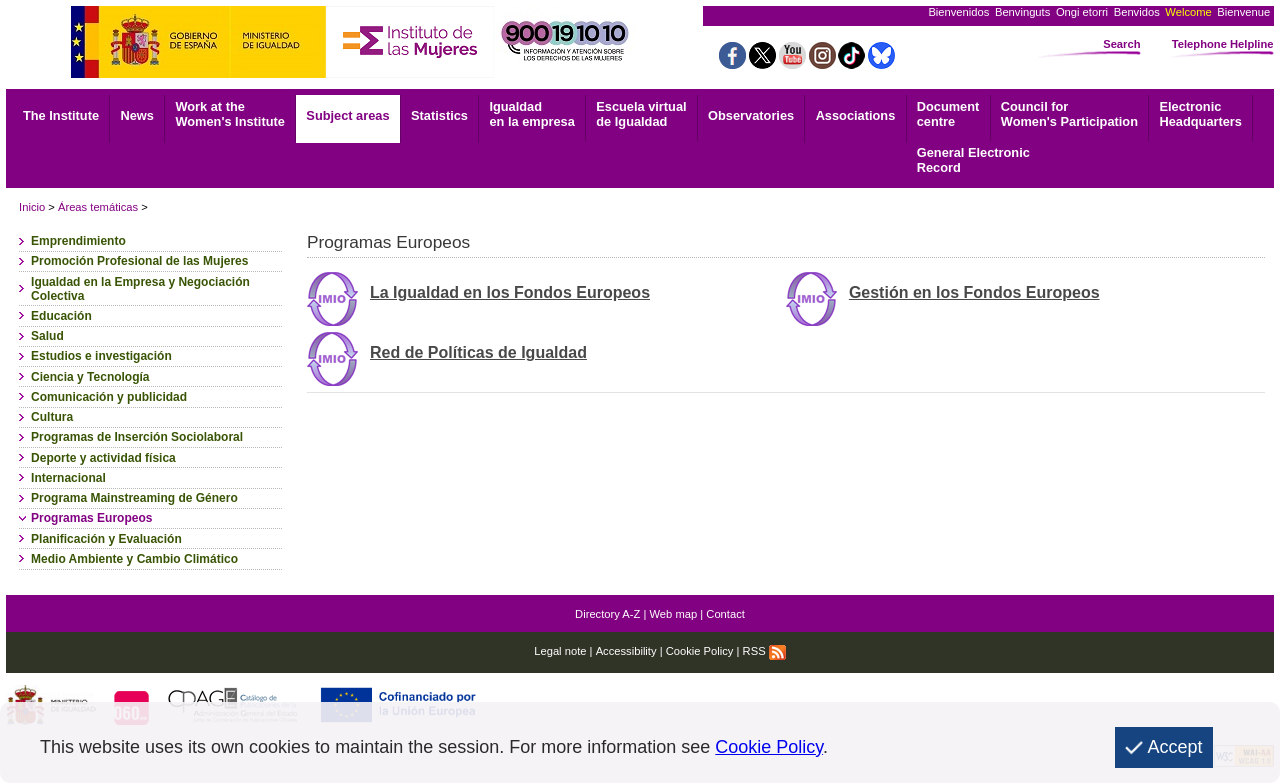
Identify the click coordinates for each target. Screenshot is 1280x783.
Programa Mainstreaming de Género (134, 498)
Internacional (68, 478)
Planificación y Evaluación (106, 539)
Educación (61, 316)
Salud (47, 336)
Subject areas (347, 115)
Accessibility (626, 651)
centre (948, 114)
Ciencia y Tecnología (90, 377)
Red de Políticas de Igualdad (478, 352)
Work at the (229, 114)
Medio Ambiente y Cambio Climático (134, 559)
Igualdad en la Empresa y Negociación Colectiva (140, 289)
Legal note (560, 651)
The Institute (61, 115)
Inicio (32, 207)
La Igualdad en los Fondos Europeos (510, 292)
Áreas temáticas (98, 207)
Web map (674, 614)
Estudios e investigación (101, 356)
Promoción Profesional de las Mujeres (139, 261)
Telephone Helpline (1223, 44)
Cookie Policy (700, 651)
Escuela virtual (641, 114)
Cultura (52, 417)
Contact (725, 614)
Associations (856, 115)
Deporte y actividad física (103, 458)
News (137, 115)
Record (973, 160)
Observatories (751, 115)
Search (1121, 44)
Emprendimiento (78, 241)
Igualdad (531, 114)
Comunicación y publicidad (109, 397)
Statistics (439, 115)
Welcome (1188, 12)
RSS (764, 651)
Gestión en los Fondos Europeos (974, 292)
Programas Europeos (91, 518)
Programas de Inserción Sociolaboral (137, 437)
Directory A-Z (607, 614)
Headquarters (1200, 114)
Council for (1069, 114)
